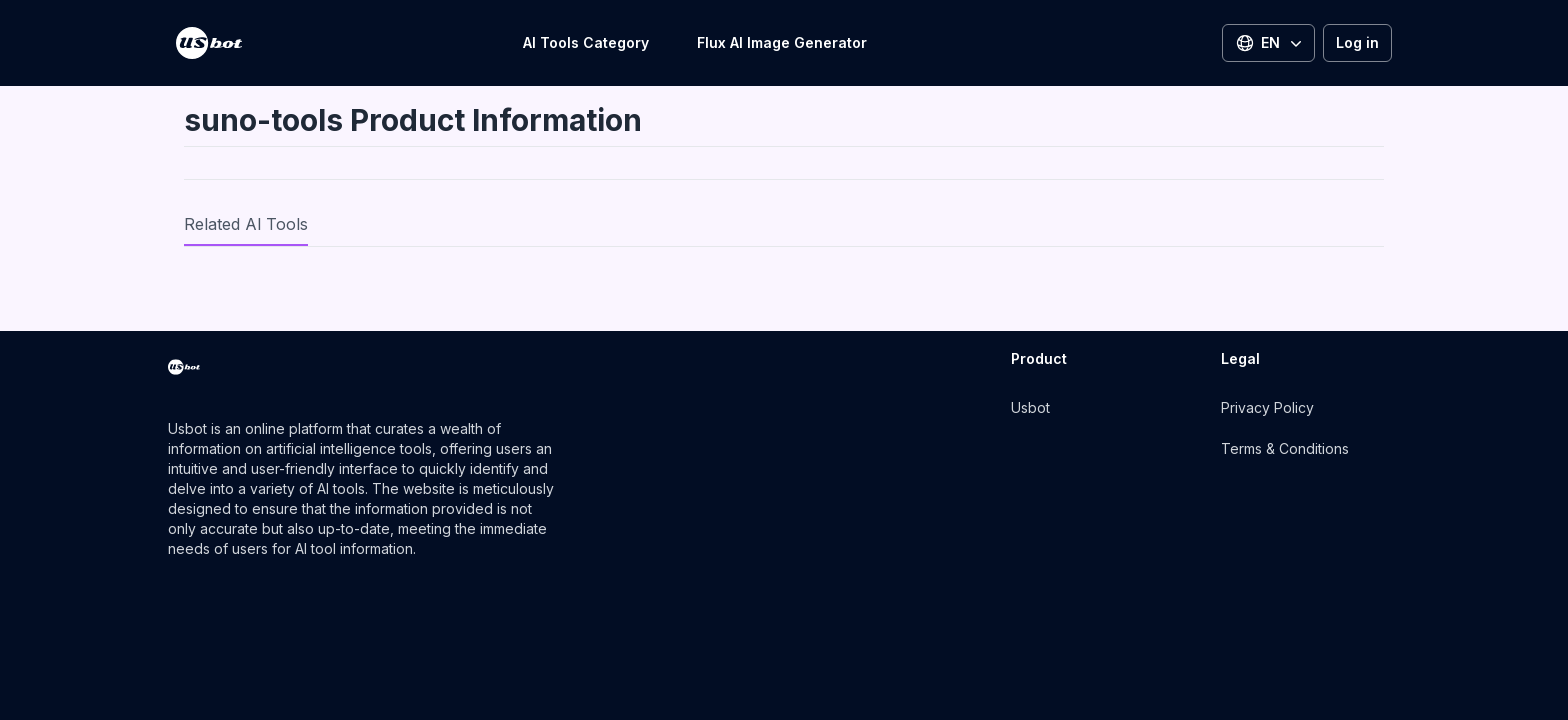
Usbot (1030, 407)
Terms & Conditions (1285, 448)
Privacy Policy (1267, 407)
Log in (1357, 42)
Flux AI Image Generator (782, 42)
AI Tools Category (586, 42)
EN (1270, 43)
